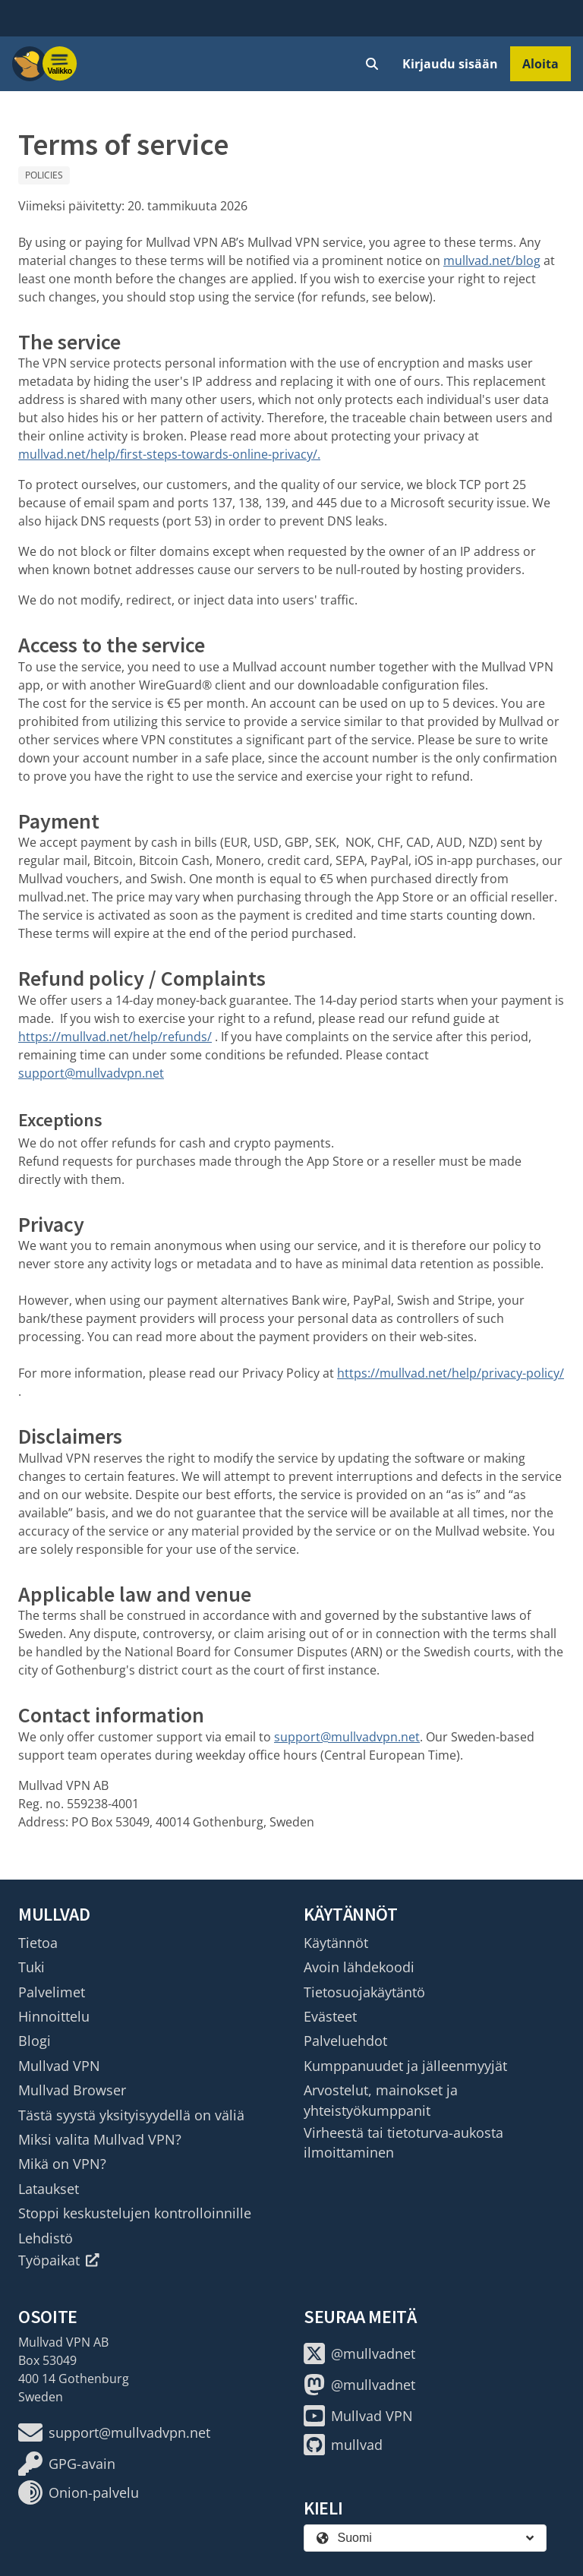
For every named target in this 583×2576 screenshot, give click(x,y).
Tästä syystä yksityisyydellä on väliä (131, 2115)
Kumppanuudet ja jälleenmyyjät (405, 2066)
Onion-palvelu (78, 2492)
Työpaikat (58, 2260)
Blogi (34, 2040)
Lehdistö (45, 2238)
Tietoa (38, 1943)
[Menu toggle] (60, 63)
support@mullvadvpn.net (91, 1073)
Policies (44, 175)
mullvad (343, 2444)
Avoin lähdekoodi (359, 1967)
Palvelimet (51, 1992)
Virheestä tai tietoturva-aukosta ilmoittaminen (403, 2142)
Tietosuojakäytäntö (364, 1992)
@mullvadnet (359, 2353)
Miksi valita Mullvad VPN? (99, 2139)
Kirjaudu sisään (450, 63)
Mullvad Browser (72, 2090)
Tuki (31, 1967)
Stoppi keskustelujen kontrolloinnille (134, 2213)
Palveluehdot (345, 2040)
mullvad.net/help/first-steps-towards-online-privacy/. (169, 454)
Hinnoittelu (54, 2016)
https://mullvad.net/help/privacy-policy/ (450, 1373)
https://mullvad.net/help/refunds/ (115, 1036)
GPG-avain (66, 2463)
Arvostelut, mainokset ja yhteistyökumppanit (381, 2100)
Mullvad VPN (59, 2066)
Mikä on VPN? (62, 2164)
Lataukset (48, 2189)
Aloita (540, 63)
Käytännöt (336, 1943)
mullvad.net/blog (491, 260)
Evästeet (330, 2016)
